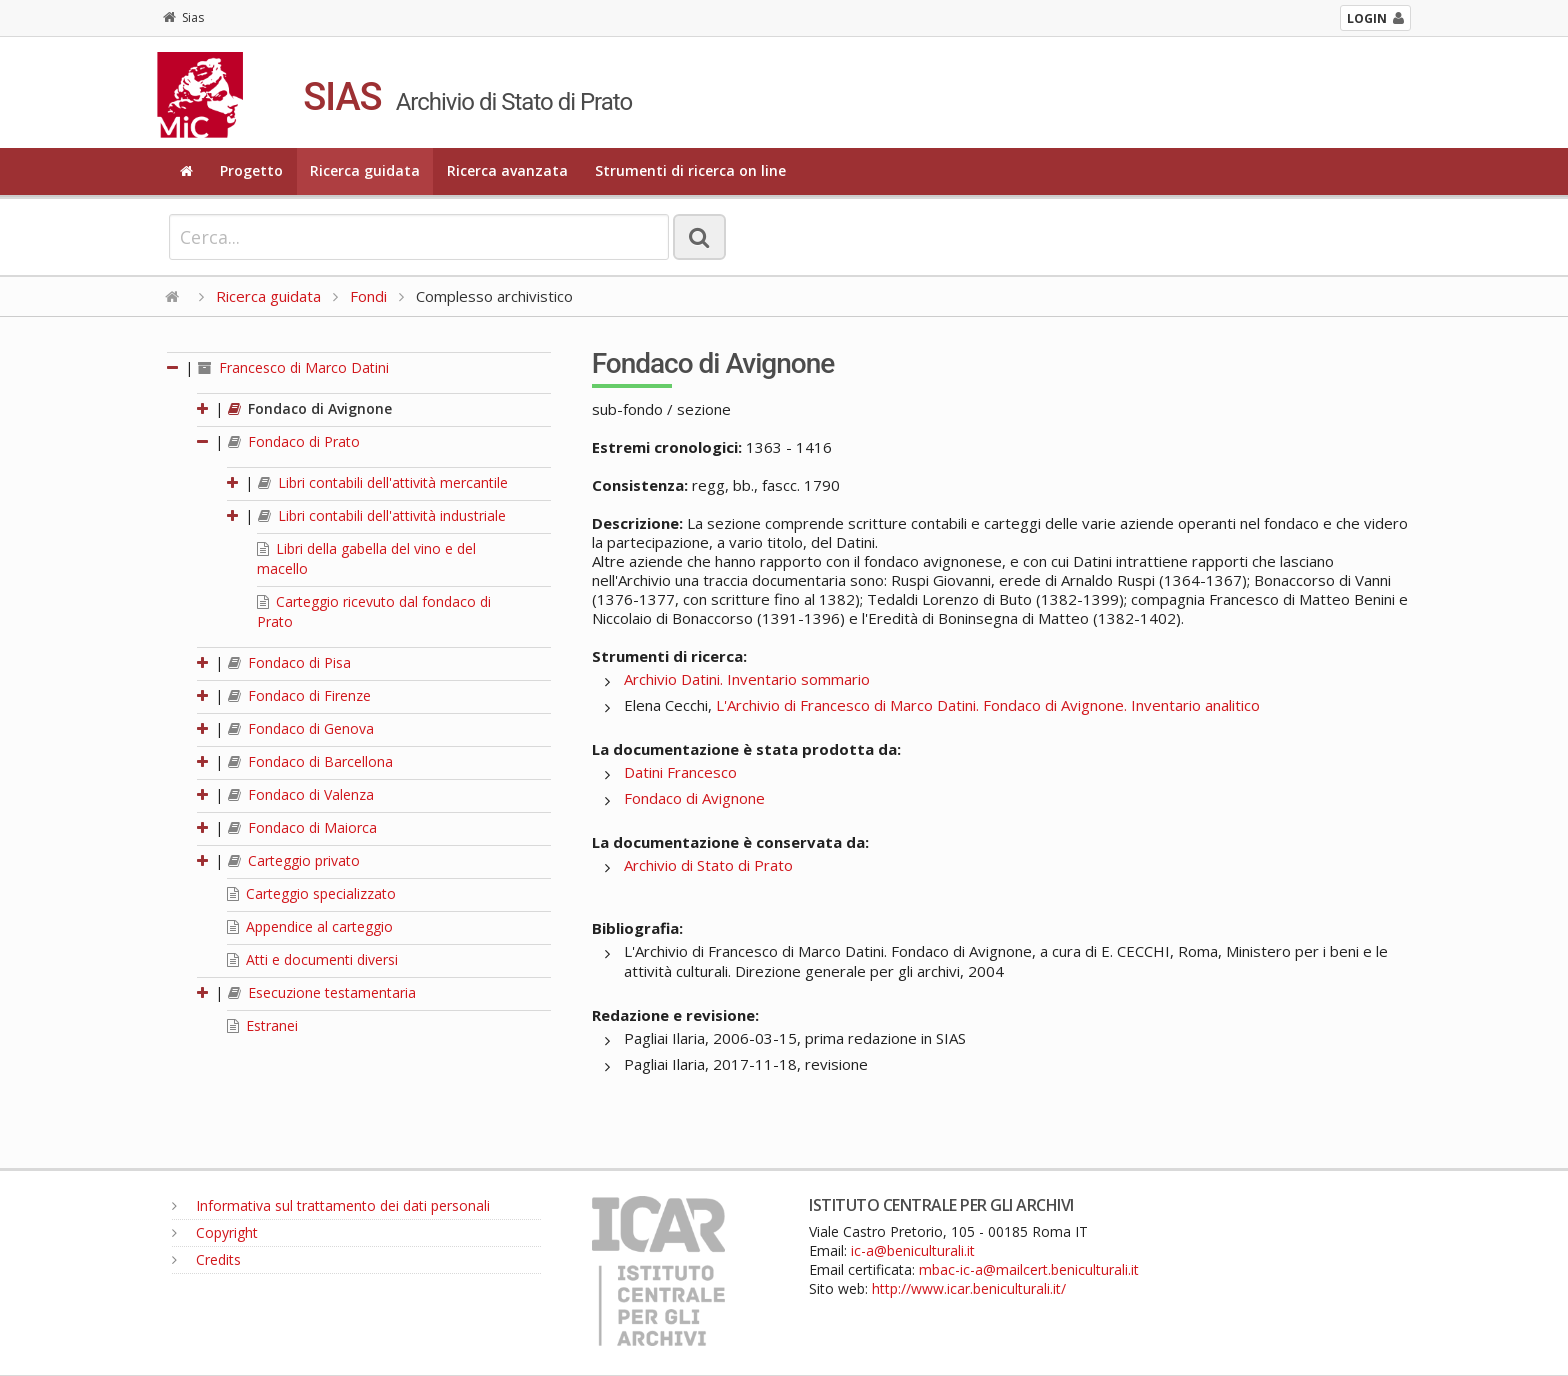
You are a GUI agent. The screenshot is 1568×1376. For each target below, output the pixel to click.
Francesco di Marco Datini (293, 367)
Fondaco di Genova (301, 728)
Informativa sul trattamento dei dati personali (331, 1205)
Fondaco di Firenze (299, 695)
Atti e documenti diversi (312, 959)
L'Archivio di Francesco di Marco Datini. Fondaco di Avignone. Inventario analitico (988, 705)
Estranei (262, 1025)
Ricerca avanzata (507, 170)
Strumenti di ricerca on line (690, 170)
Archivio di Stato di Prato (708, 865)
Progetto (251, 170)
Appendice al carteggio (310, 926)
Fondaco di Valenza (301, 794)
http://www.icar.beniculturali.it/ (969, 1288)
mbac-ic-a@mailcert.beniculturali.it (1029, 1269)
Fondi (368, 296)
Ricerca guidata (365, 170)
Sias (183, 17)
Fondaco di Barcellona (310, 761)
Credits (206, 1259)
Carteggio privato (294, 860)
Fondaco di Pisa (289, 662)
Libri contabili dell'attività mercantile (383, 482)
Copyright (215, 1232)
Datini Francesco (680, 772)
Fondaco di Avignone (310, 408)
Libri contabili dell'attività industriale (382, 515)
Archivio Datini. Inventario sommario (747, 679)
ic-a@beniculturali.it (913, 1250)
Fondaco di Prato (294, 441)
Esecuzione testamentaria (322, 992)
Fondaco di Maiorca (302, 827)
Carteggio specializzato (311, 893)
